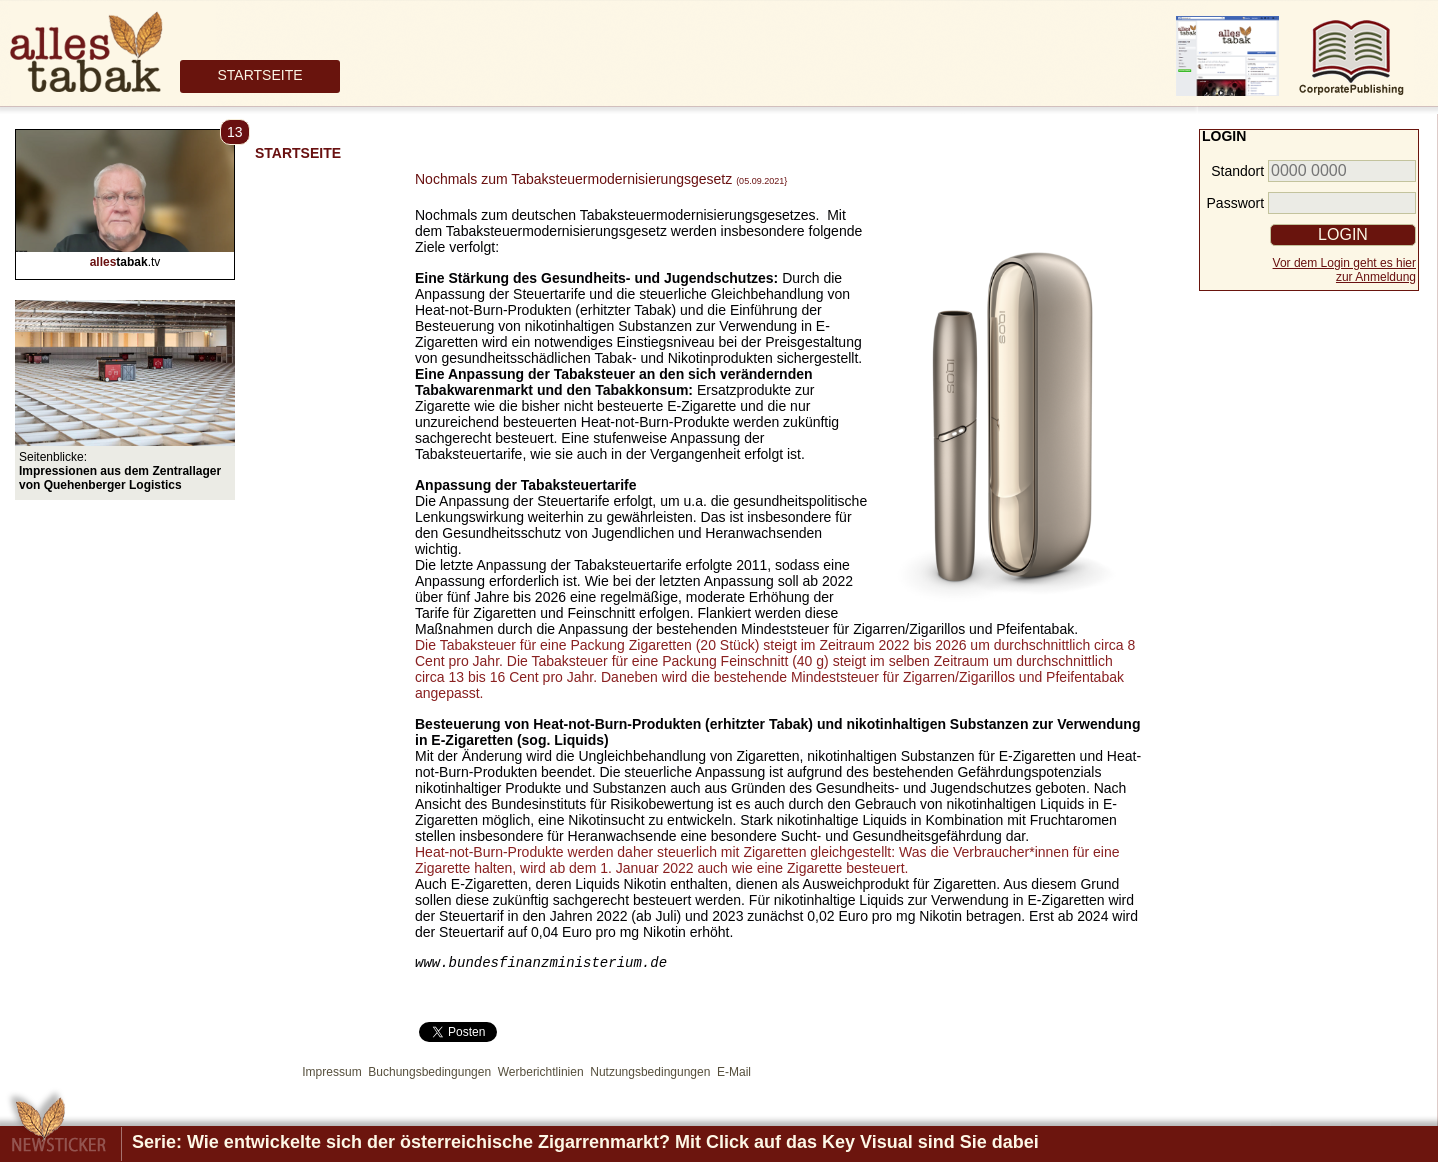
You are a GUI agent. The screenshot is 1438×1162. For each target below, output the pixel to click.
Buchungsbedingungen (429, 1075)
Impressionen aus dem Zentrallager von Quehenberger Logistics (120, 478)
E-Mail (734, 1075)
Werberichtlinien (541, 1075)
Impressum (331, 1075)
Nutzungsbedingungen (650, 1075)
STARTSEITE (259, 75)
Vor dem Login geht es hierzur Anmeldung (1344, 270)
